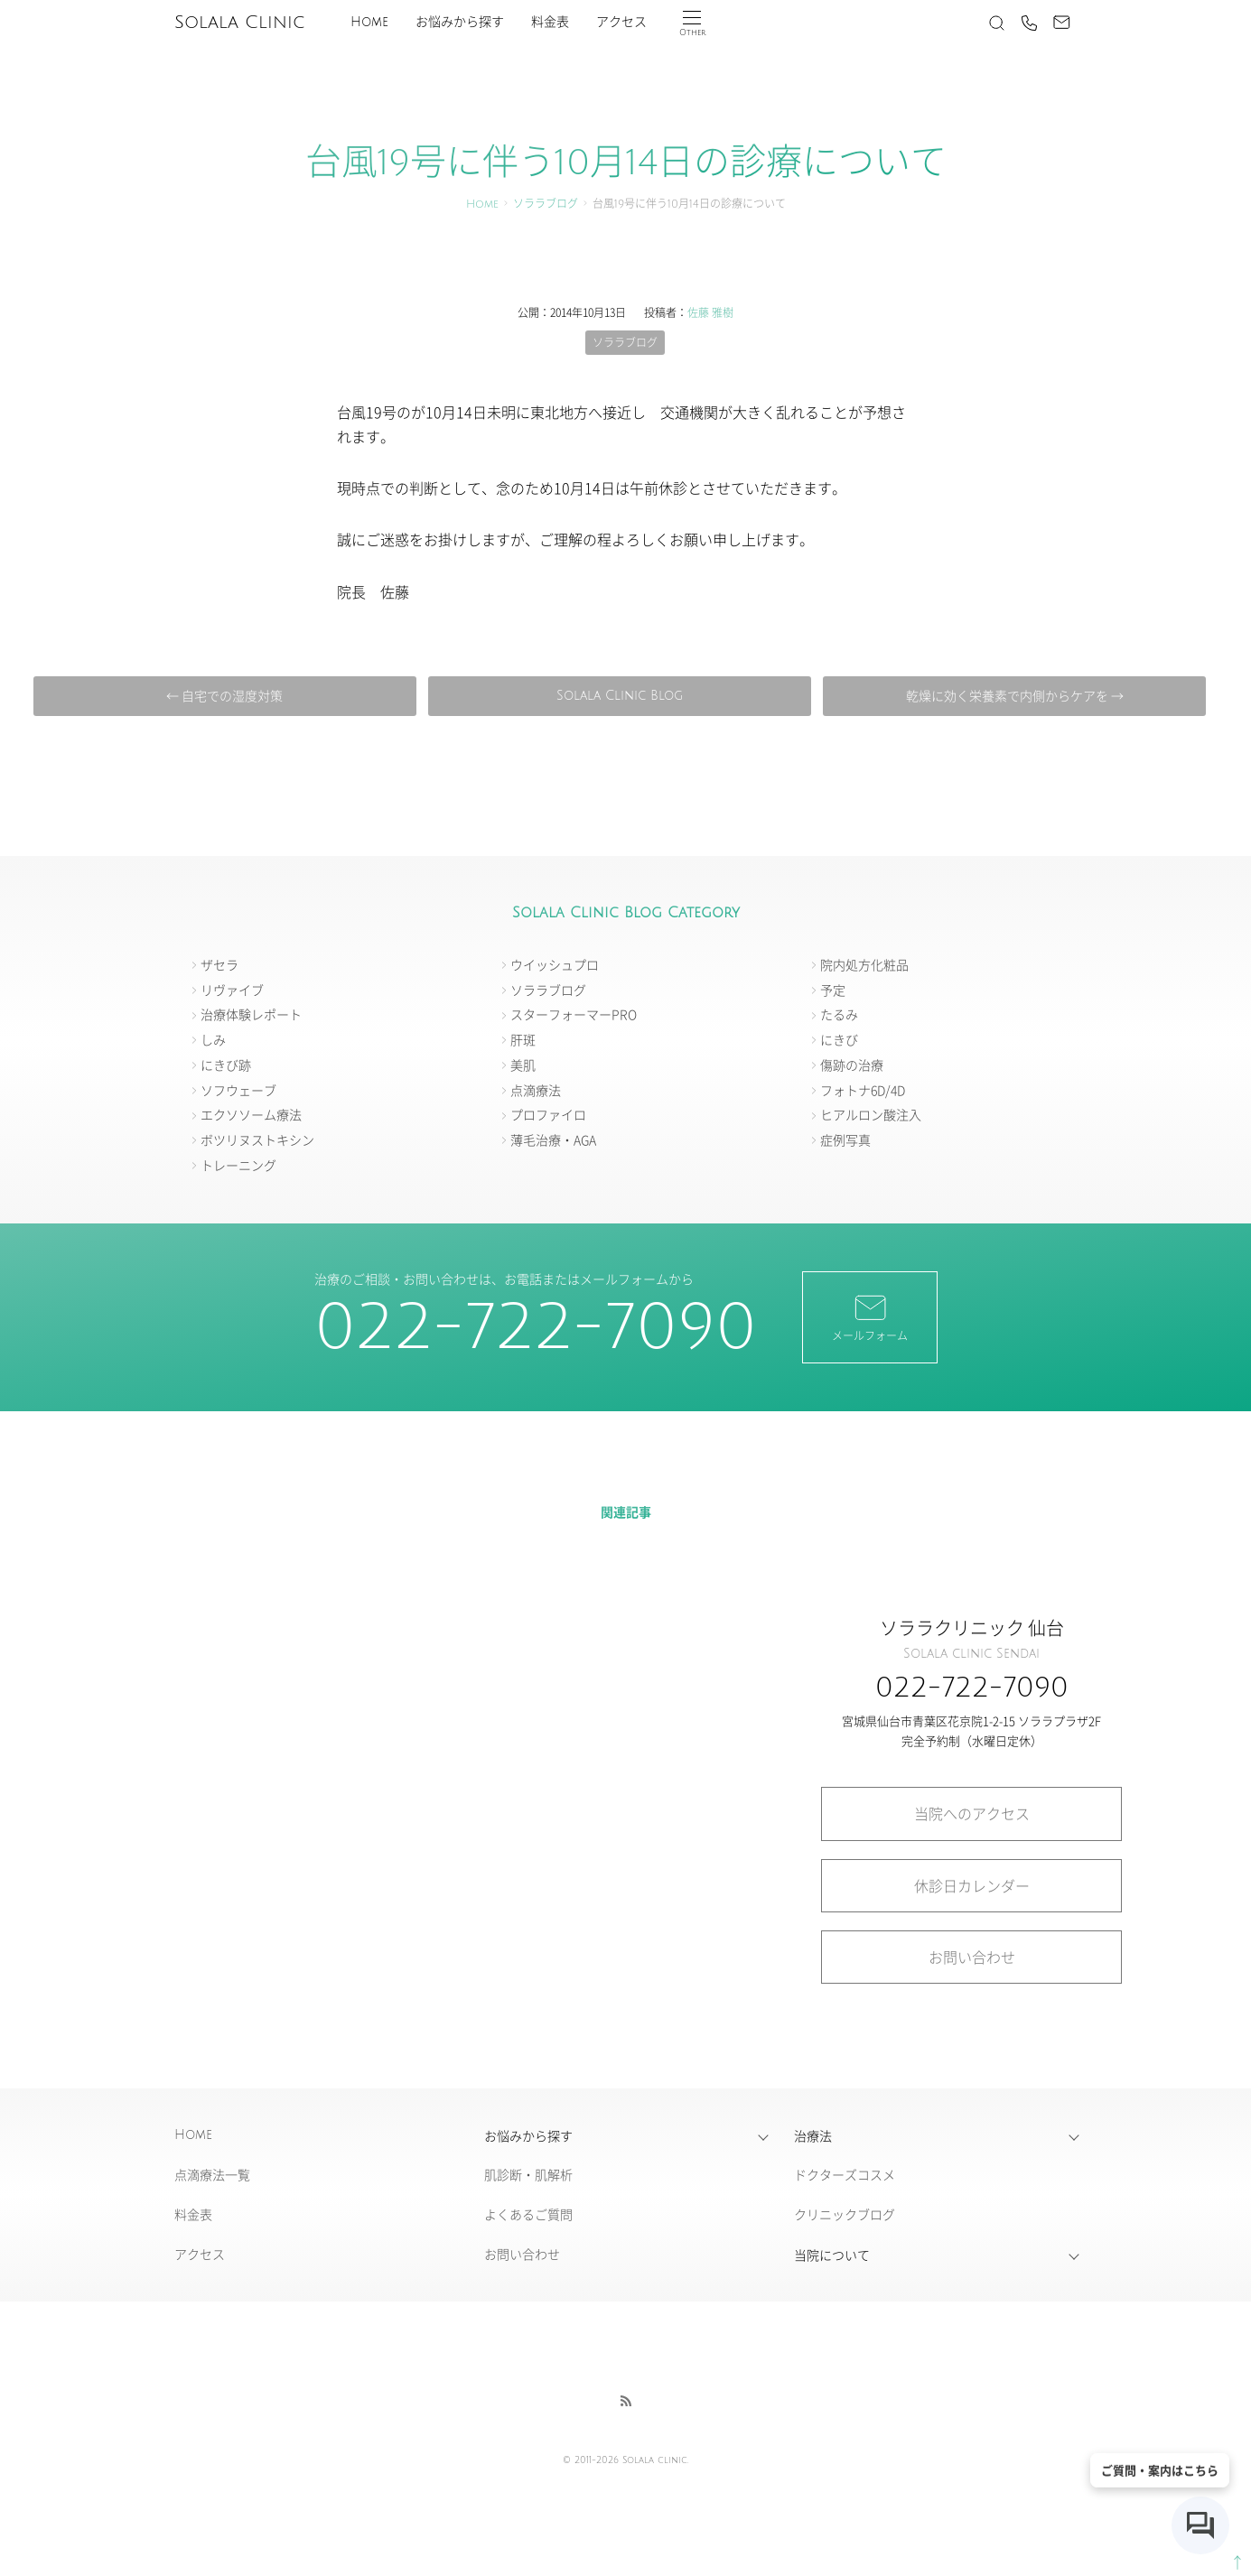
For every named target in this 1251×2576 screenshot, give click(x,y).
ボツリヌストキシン (257, 1139)
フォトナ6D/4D (862, 1090)
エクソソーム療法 (251, 1114)
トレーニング (238, 1165)
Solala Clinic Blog (619, 695)
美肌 (523, 1065)
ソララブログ (545, 204)
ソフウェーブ (238, 1090)
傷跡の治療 (851, 1065)
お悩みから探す (459, 22)
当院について (832, 2255)
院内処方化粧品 (864, 964)
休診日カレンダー (972, 1885)
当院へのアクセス (972, 1813)
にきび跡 (226, 1065)
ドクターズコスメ (844, 2174)
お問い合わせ (972, 1956)
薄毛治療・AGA (553, 1139)
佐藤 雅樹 (710, 312)
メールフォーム (870, 1316)
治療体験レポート (251, 1014)
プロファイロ (548, 1114)
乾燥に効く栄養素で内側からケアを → (1015, 695)
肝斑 (523, 1039)
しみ (213, 1039)
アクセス (621, 22)
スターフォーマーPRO (573, 1014)
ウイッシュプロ (554, 964)
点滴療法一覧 (212, 2174)
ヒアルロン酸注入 (870, 1114)
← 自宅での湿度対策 (224, 695)
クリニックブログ (844, 2214)
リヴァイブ (232, 990)
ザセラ (219, 964)
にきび (839, 1039)
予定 (832, 990)
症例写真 (845, 1139)
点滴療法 (535, 1090)
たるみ (839, 1014)
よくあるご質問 (528, 2214)
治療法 (813, 2135)
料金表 (550, 22)
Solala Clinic (239, 23)
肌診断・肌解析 (528, 2174)
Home (369, 22)
